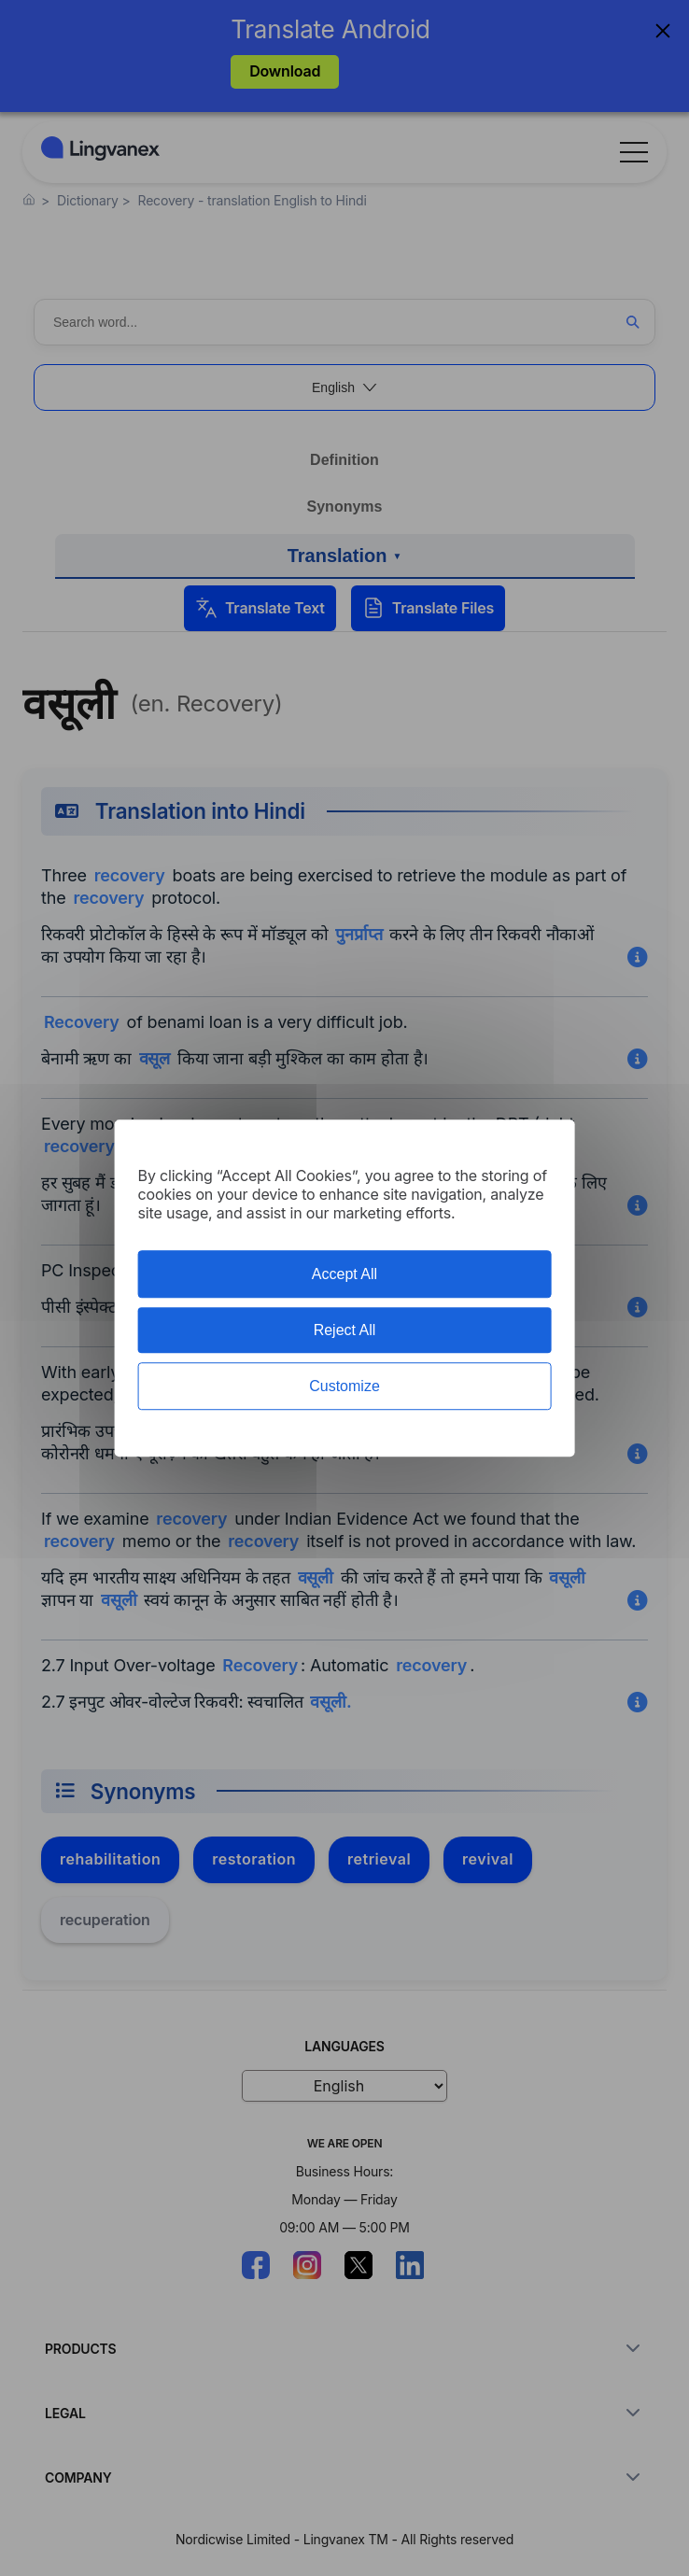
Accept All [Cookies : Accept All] (344, 1274)
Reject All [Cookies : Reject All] (345, 1330)
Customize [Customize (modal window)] (344, 1386)
